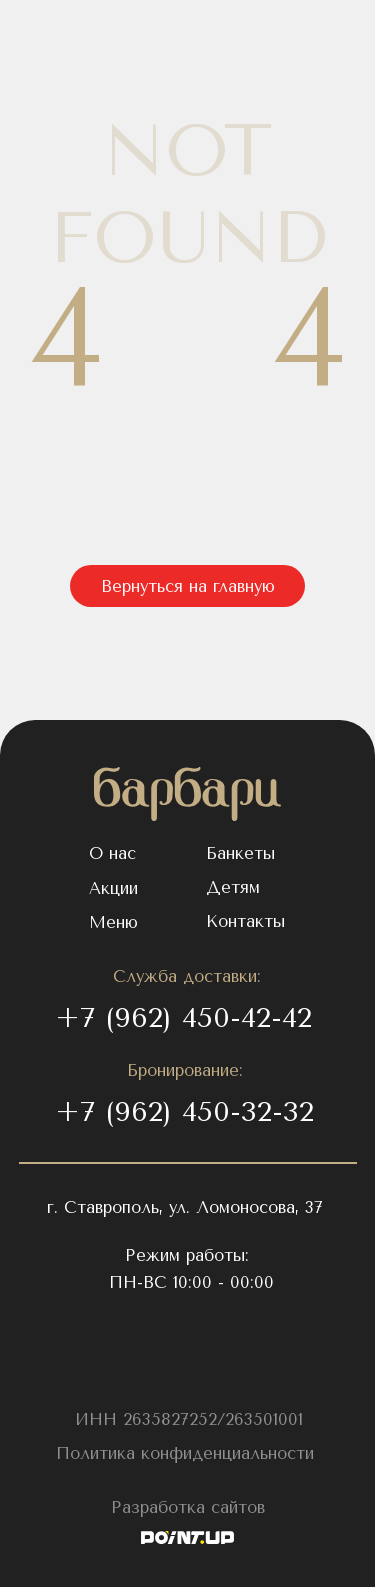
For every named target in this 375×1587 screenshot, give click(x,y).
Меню (113, 922)
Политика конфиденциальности (185, 1453)
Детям (233, 887)
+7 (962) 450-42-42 (183, 1017)
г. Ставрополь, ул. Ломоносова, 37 (185, 1207)
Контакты (245, 921)
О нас (112, 853)
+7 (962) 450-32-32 (184, 1111)
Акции (113, 888)
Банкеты (240, 853)
